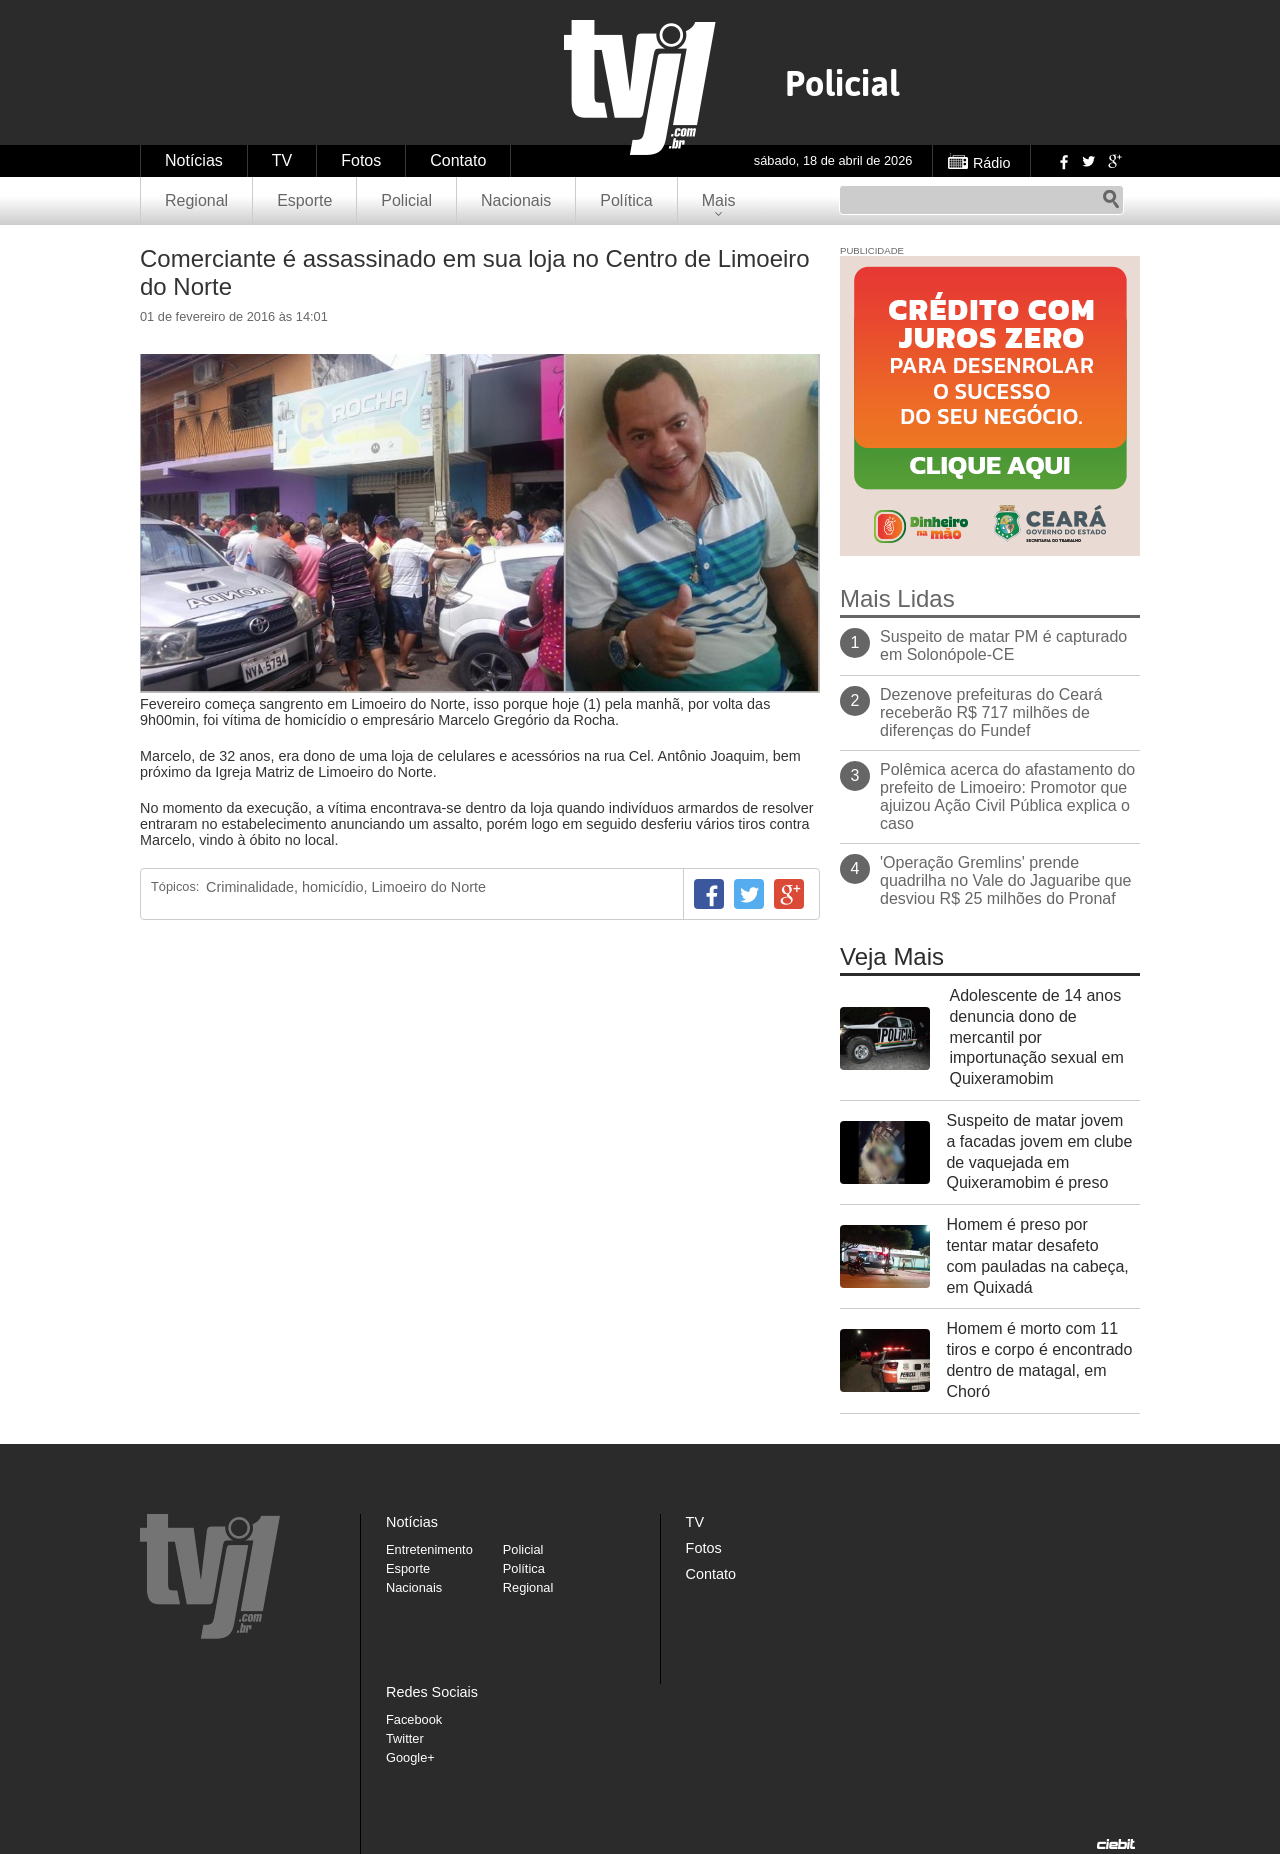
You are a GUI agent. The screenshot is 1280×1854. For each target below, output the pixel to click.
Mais (719, 200)
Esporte (304, 200)
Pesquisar (1111, 200)
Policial (406, 200)
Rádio (992, 163)
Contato (458, 160)
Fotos (361, 160)
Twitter (1088, 161)
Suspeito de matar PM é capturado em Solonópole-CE (1003, 645)
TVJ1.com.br (640, 87)
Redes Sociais (432, 1692)
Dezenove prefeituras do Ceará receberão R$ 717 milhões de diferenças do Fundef (991, 712)
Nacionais (516, 200)
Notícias (194, 160)
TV (282, 160)
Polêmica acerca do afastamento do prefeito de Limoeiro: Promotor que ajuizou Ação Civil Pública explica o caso (1007, 796)
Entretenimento (429, 1549)
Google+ (1114, 161)
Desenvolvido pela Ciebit (1116, 1844)
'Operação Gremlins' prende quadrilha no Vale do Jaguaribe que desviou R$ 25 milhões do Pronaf (1005, 880)
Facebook (1062, 161)
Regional (196, 200)
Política (626, 200)
